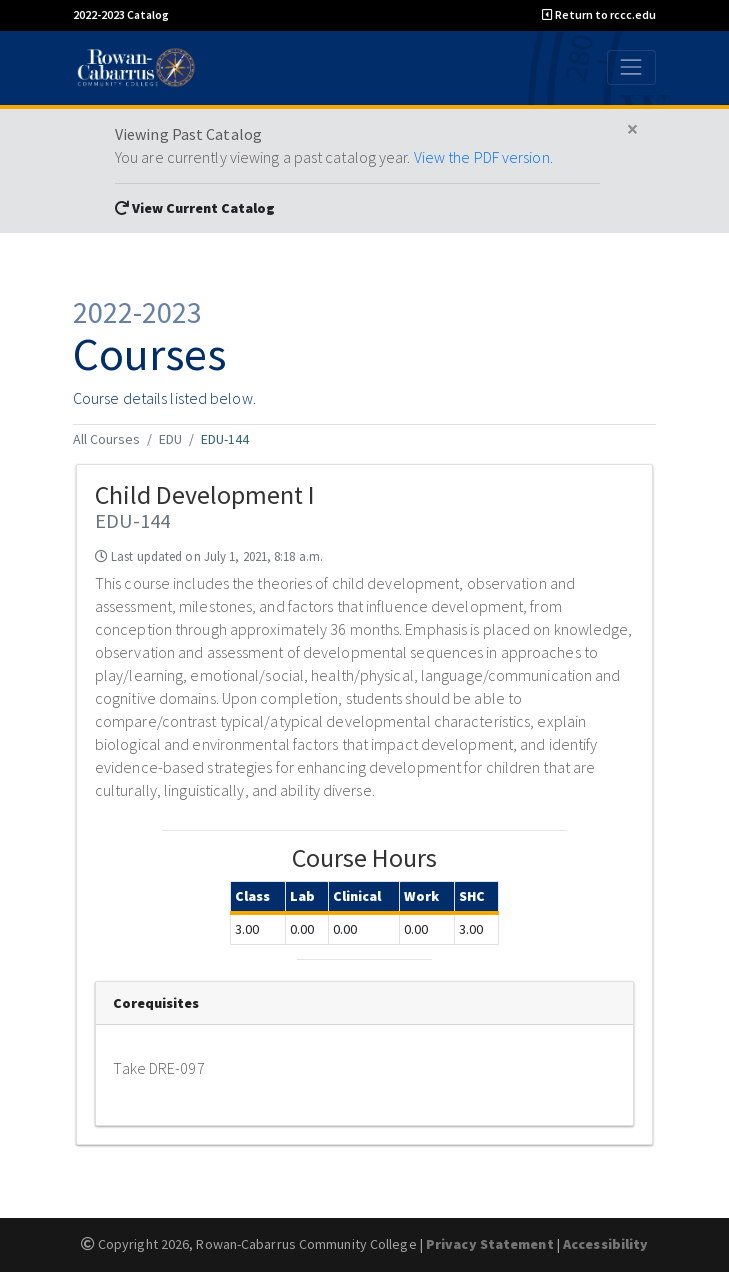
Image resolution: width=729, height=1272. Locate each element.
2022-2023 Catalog (121, 14)
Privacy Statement (490, 1244)
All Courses (106, 439)
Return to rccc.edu (599, 14)
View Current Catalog (195, 208)
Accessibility (605, 1244)
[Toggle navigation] (631, 67)
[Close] (632, 130)
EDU (170, 439)
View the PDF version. (483, 157)
